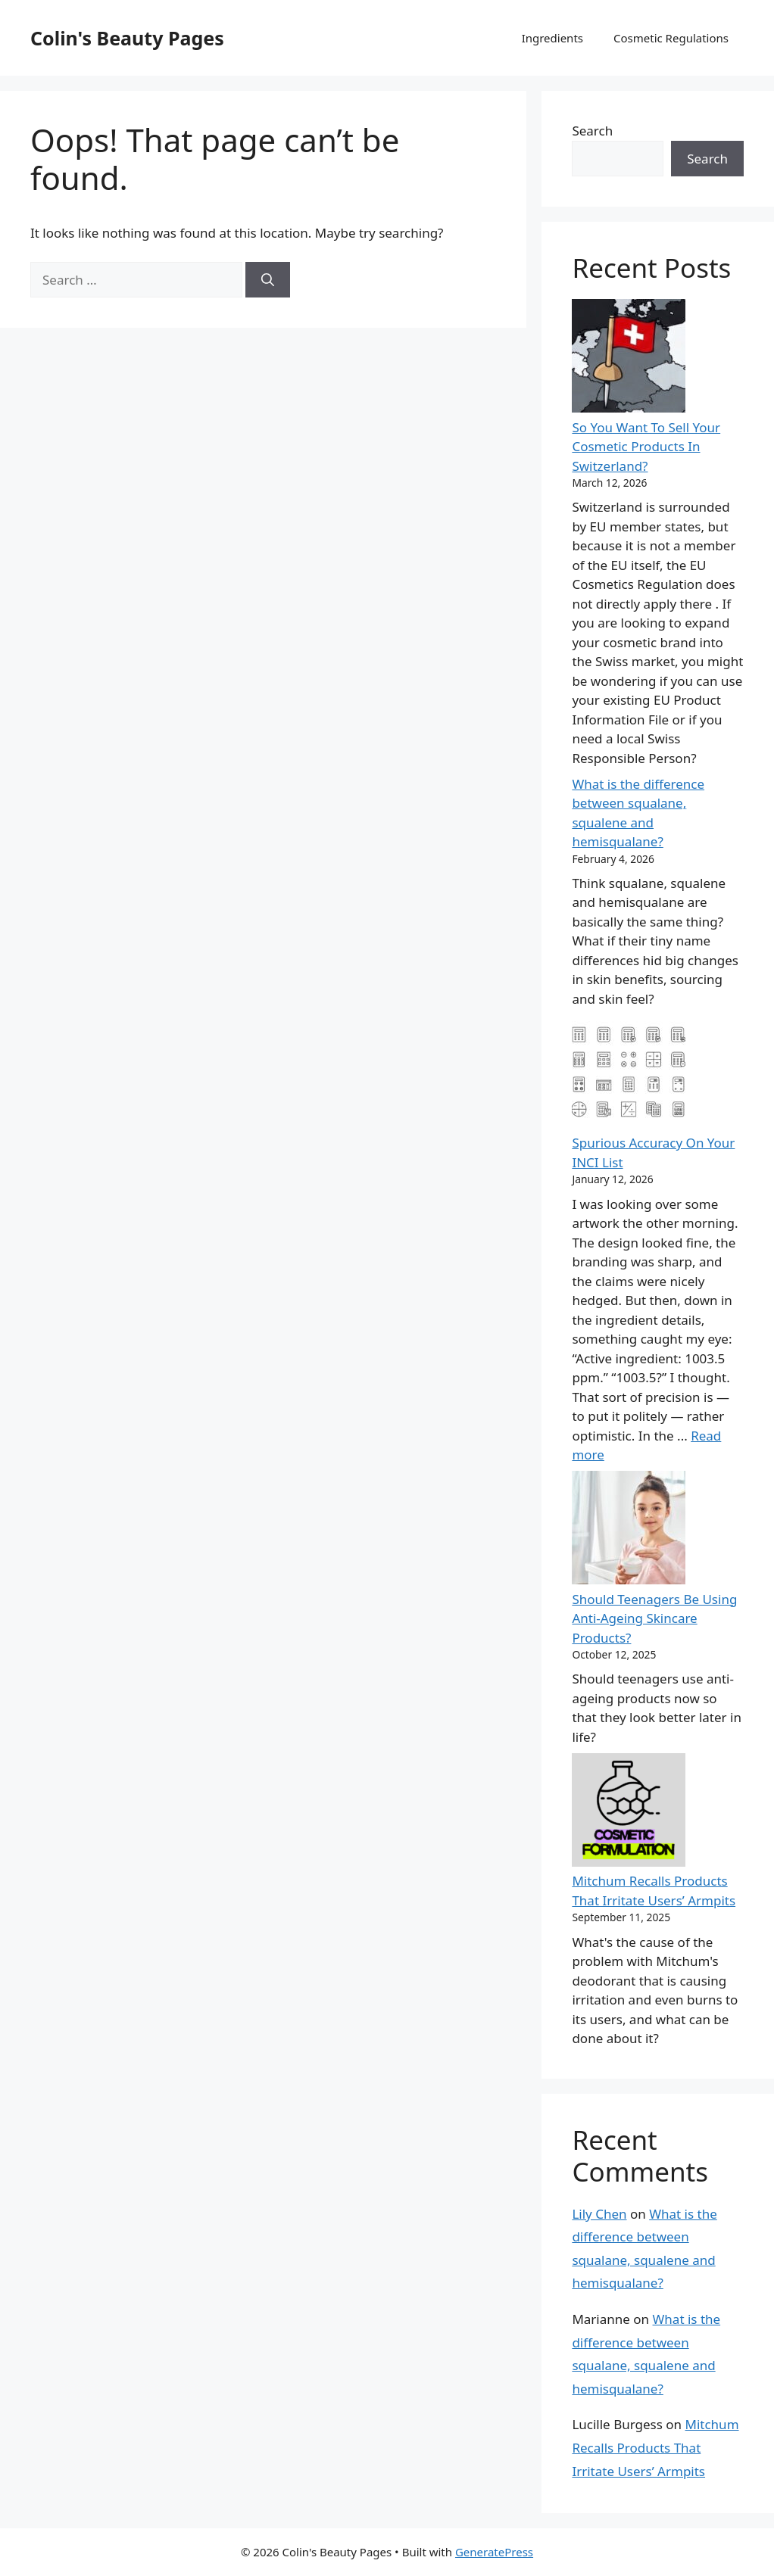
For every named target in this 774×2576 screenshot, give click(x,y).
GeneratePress (494, 2551)
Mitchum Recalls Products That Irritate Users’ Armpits (655, 2447)
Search (592, 130)
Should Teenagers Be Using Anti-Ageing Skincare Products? (654, 1618)
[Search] (267, 280)
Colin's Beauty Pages (127, 38)
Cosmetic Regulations (671, 37)
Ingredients (552, 37)
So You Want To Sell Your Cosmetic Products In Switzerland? (646, 447)
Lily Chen (599, 2213)
